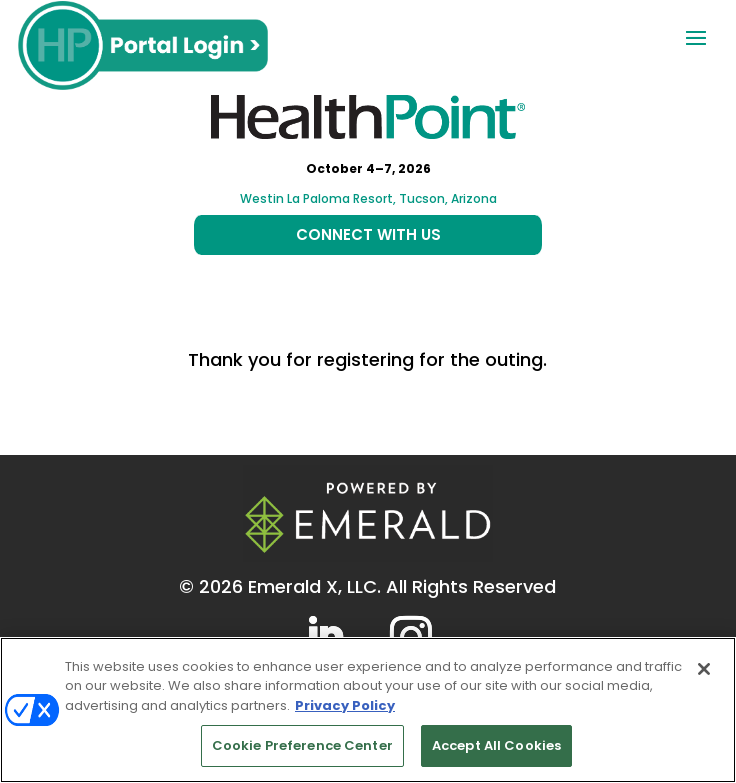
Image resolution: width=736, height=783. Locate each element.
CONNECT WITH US (368, 234)
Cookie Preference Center (302, 745)
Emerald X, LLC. (314, 586)
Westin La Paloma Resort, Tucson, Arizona (368, 198)
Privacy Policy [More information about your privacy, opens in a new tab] (345, 705)
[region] (368, 710)
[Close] (704, 669)
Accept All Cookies (496, 745)
